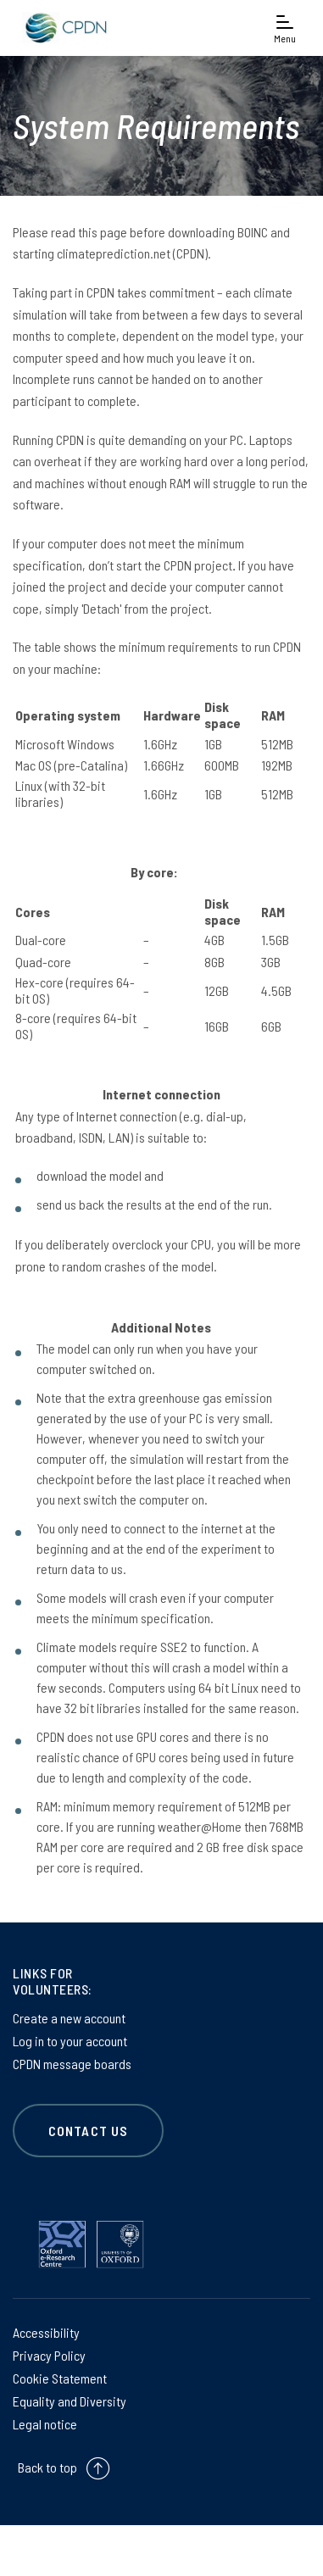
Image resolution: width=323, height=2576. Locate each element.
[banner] (63, 27)
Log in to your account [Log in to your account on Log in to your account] (70, 2041)
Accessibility (46, 2332)
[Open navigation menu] (284, 27)
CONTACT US (88, 2131)
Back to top (47, 2467)
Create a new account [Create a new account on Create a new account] (69, 2018)
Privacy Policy (49, 2355)
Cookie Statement (60, 2378)
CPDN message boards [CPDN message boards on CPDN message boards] (72, 2064)
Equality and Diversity (69, 2401)
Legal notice (45, 2424)
